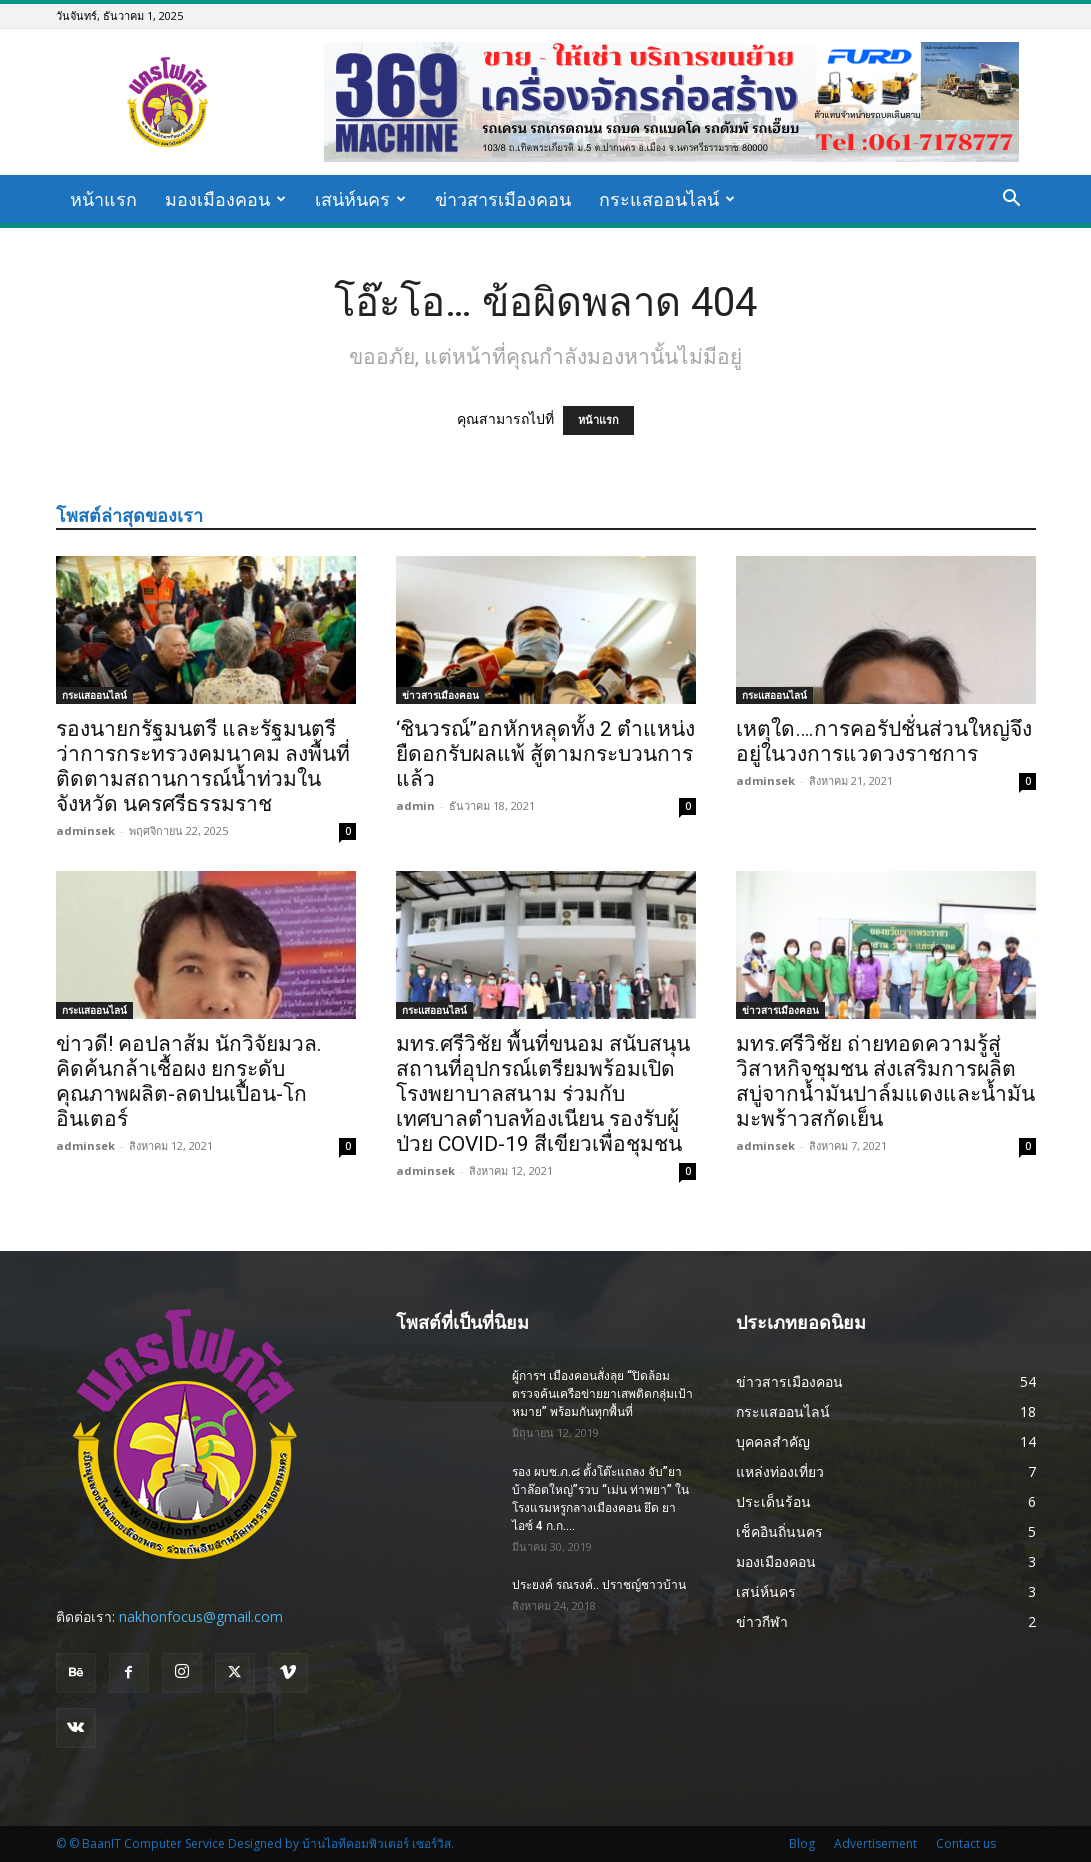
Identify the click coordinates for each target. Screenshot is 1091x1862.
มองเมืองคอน (225, 199)
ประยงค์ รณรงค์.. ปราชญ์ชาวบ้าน (599, 1585)
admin (415, 805)
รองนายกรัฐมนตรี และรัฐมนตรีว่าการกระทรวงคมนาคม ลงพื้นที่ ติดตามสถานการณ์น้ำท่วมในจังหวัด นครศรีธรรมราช (203, 766)
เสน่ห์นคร (360, 199)
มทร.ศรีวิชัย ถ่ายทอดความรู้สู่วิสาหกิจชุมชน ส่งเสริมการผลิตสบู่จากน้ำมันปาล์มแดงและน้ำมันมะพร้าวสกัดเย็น (885, 1081)
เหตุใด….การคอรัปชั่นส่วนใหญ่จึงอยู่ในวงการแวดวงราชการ (884, 741)
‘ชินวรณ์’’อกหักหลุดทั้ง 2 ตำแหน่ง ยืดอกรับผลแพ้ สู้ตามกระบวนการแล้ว (545, 754)
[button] (1012, 200)
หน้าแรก (103, 199)
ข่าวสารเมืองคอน (503, 199)
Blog (802, 1843)
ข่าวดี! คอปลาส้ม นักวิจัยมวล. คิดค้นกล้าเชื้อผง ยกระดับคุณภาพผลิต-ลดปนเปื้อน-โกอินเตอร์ (189, 1081)
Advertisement (875, 1843)
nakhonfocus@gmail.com (201, 1616)
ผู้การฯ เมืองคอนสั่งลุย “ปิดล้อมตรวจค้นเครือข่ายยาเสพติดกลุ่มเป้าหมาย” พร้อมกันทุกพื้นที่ (602, 1394)
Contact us (966, 1843)
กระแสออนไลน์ (667, 199)
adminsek (85, 830)
